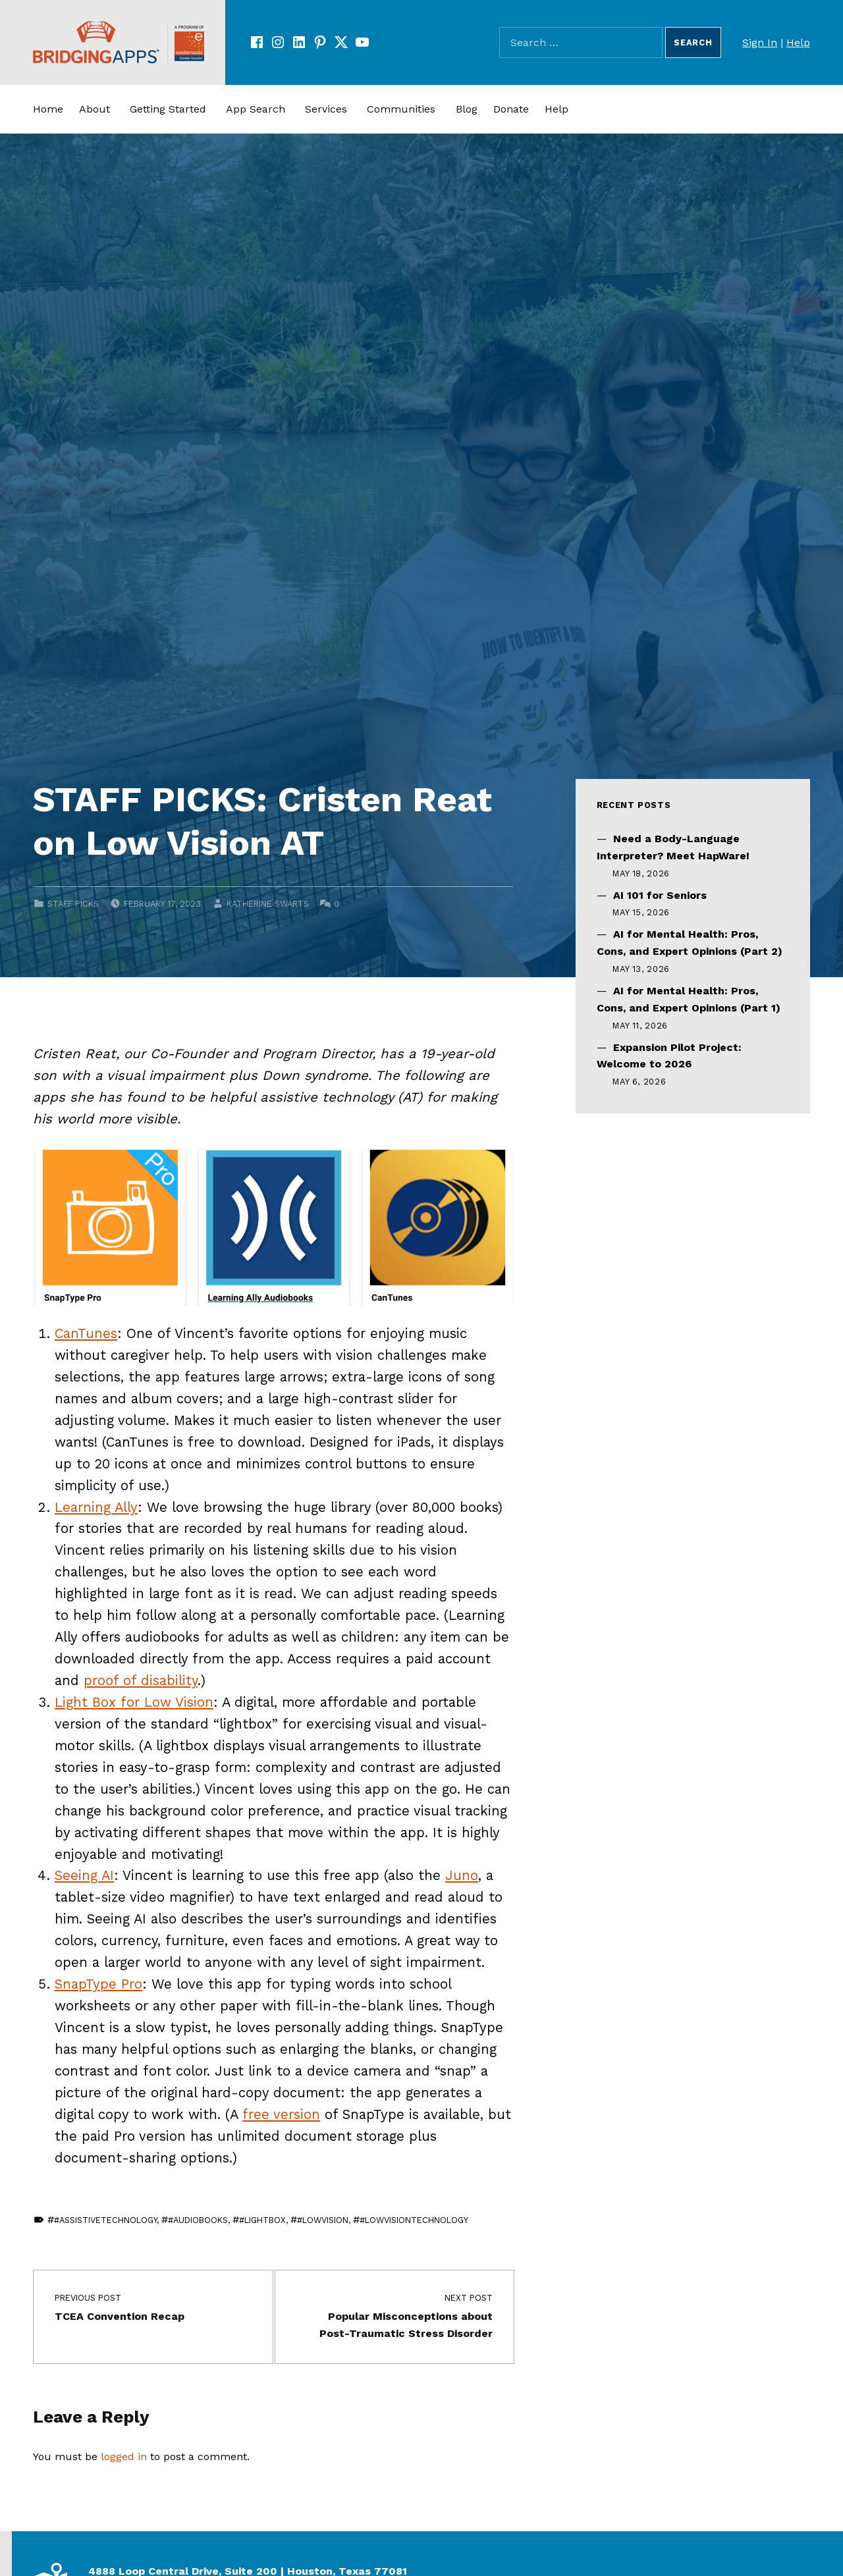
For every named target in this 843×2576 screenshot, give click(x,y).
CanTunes (86, 1333)
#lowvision (322, 2220)
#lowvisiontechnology (414, 2220)
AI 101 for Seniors (660, 895)
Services (326, 109)
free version (281, 2114)
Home (48, 109)
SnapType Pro (98, 1984)
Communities (401, 109)
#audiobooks (198, 2220)
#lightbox (262, 2220)
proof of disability (141, 1680)
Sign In (759, 42)
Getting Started (168, 109)
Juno (461, 1875)
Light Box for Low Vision (134, 1702)
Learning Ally (96, 1507)
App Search (255, 109)
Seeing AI (84, 1875)
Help (798, 42)
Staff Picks (73, 904)
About (94, 109)
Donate (511, 109)
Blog (466, 109)
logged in (124, 2456)
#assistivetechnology (105, 2220)
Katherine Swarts (268, 904)
